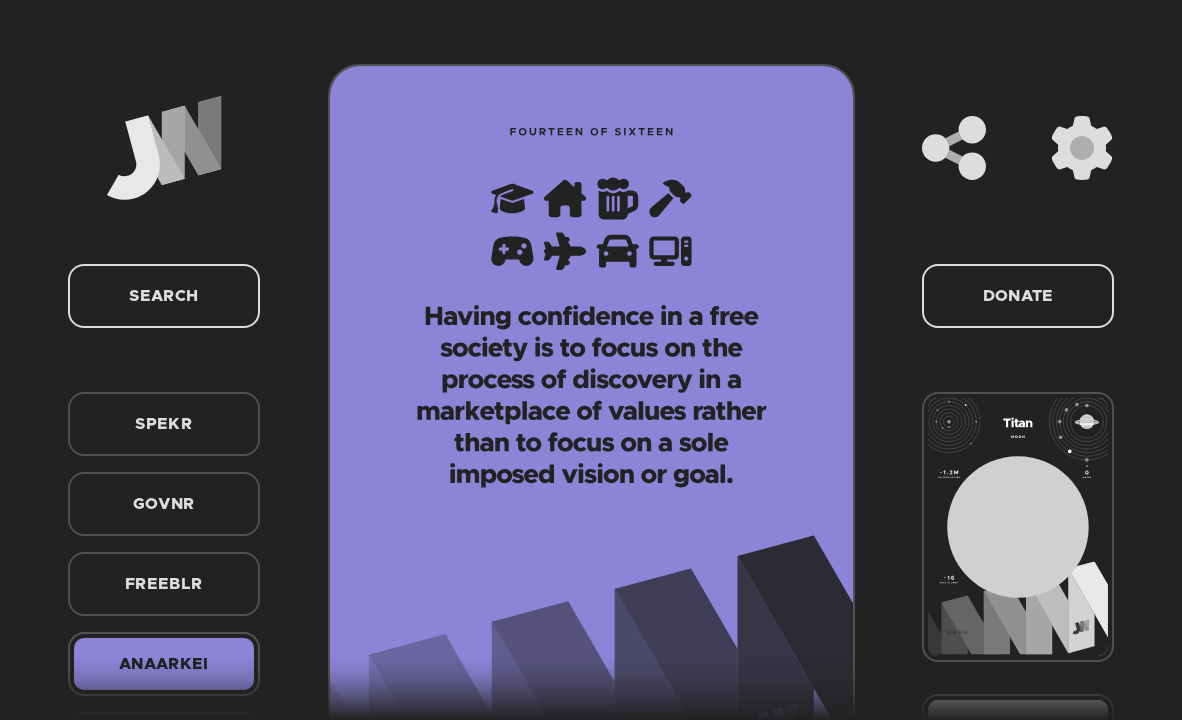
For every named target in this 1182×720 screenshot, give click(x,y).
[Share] (954, 148)
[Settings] (1082, 148)
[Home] (164, 148)
